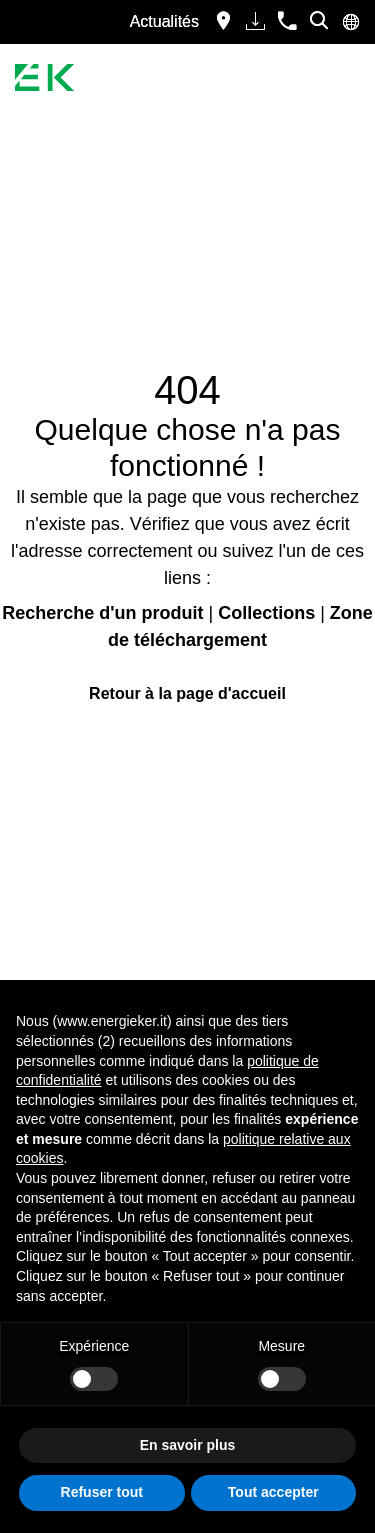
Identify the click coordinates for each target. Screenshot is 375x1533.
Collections (266, 613)
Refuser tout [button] (102, 1492)
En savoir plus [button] (188, 1445)
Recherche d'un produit (102, 613)
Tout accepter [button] (273, 1492)
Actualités (164, 21)
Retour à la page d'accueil (187, 693)
